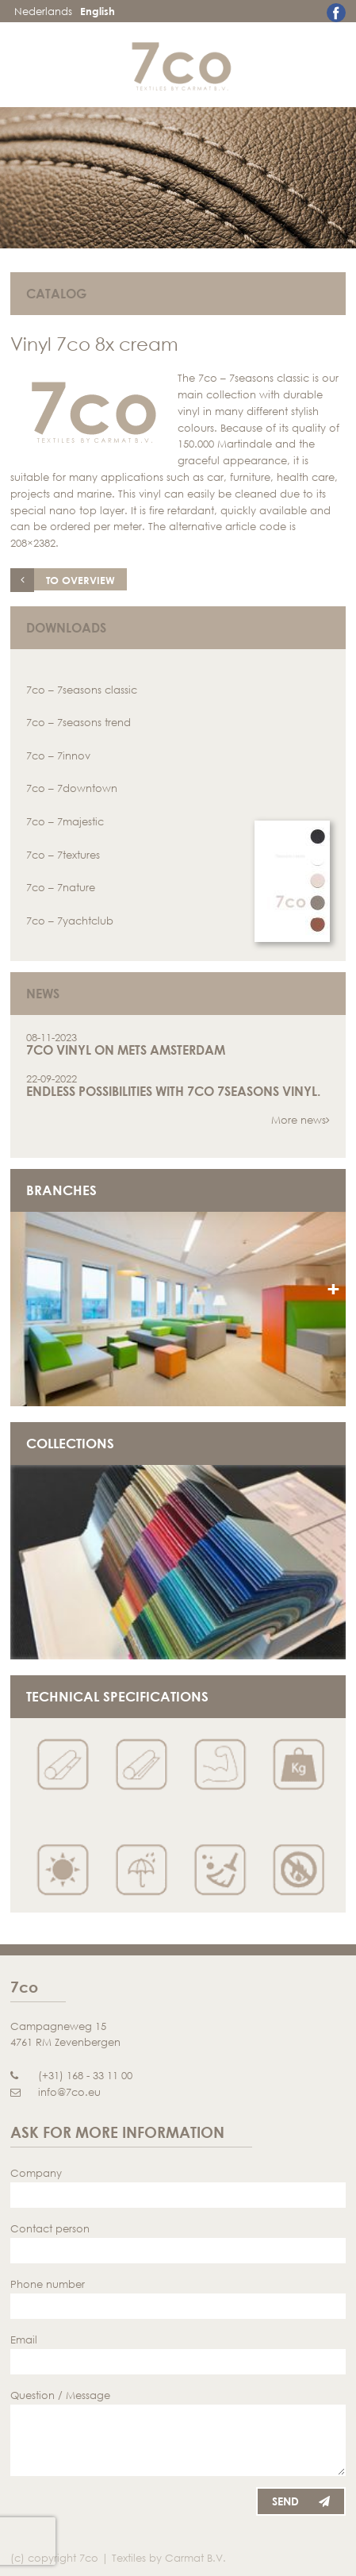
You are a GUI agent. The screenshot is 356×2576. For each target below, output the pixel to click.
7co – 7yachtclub (69, 920)
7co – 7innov (58, 755)
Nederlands (43, 11)
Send (301, 2501)
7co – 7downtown (71, 788)
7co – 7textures (63, 854)
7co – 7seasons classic (81, 689)
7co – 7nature (60, 887)
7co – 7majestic (65, 821)
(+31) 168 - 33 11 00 (71, 2075)
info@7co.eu (55, 2092)
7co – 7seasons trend (78, 722)
